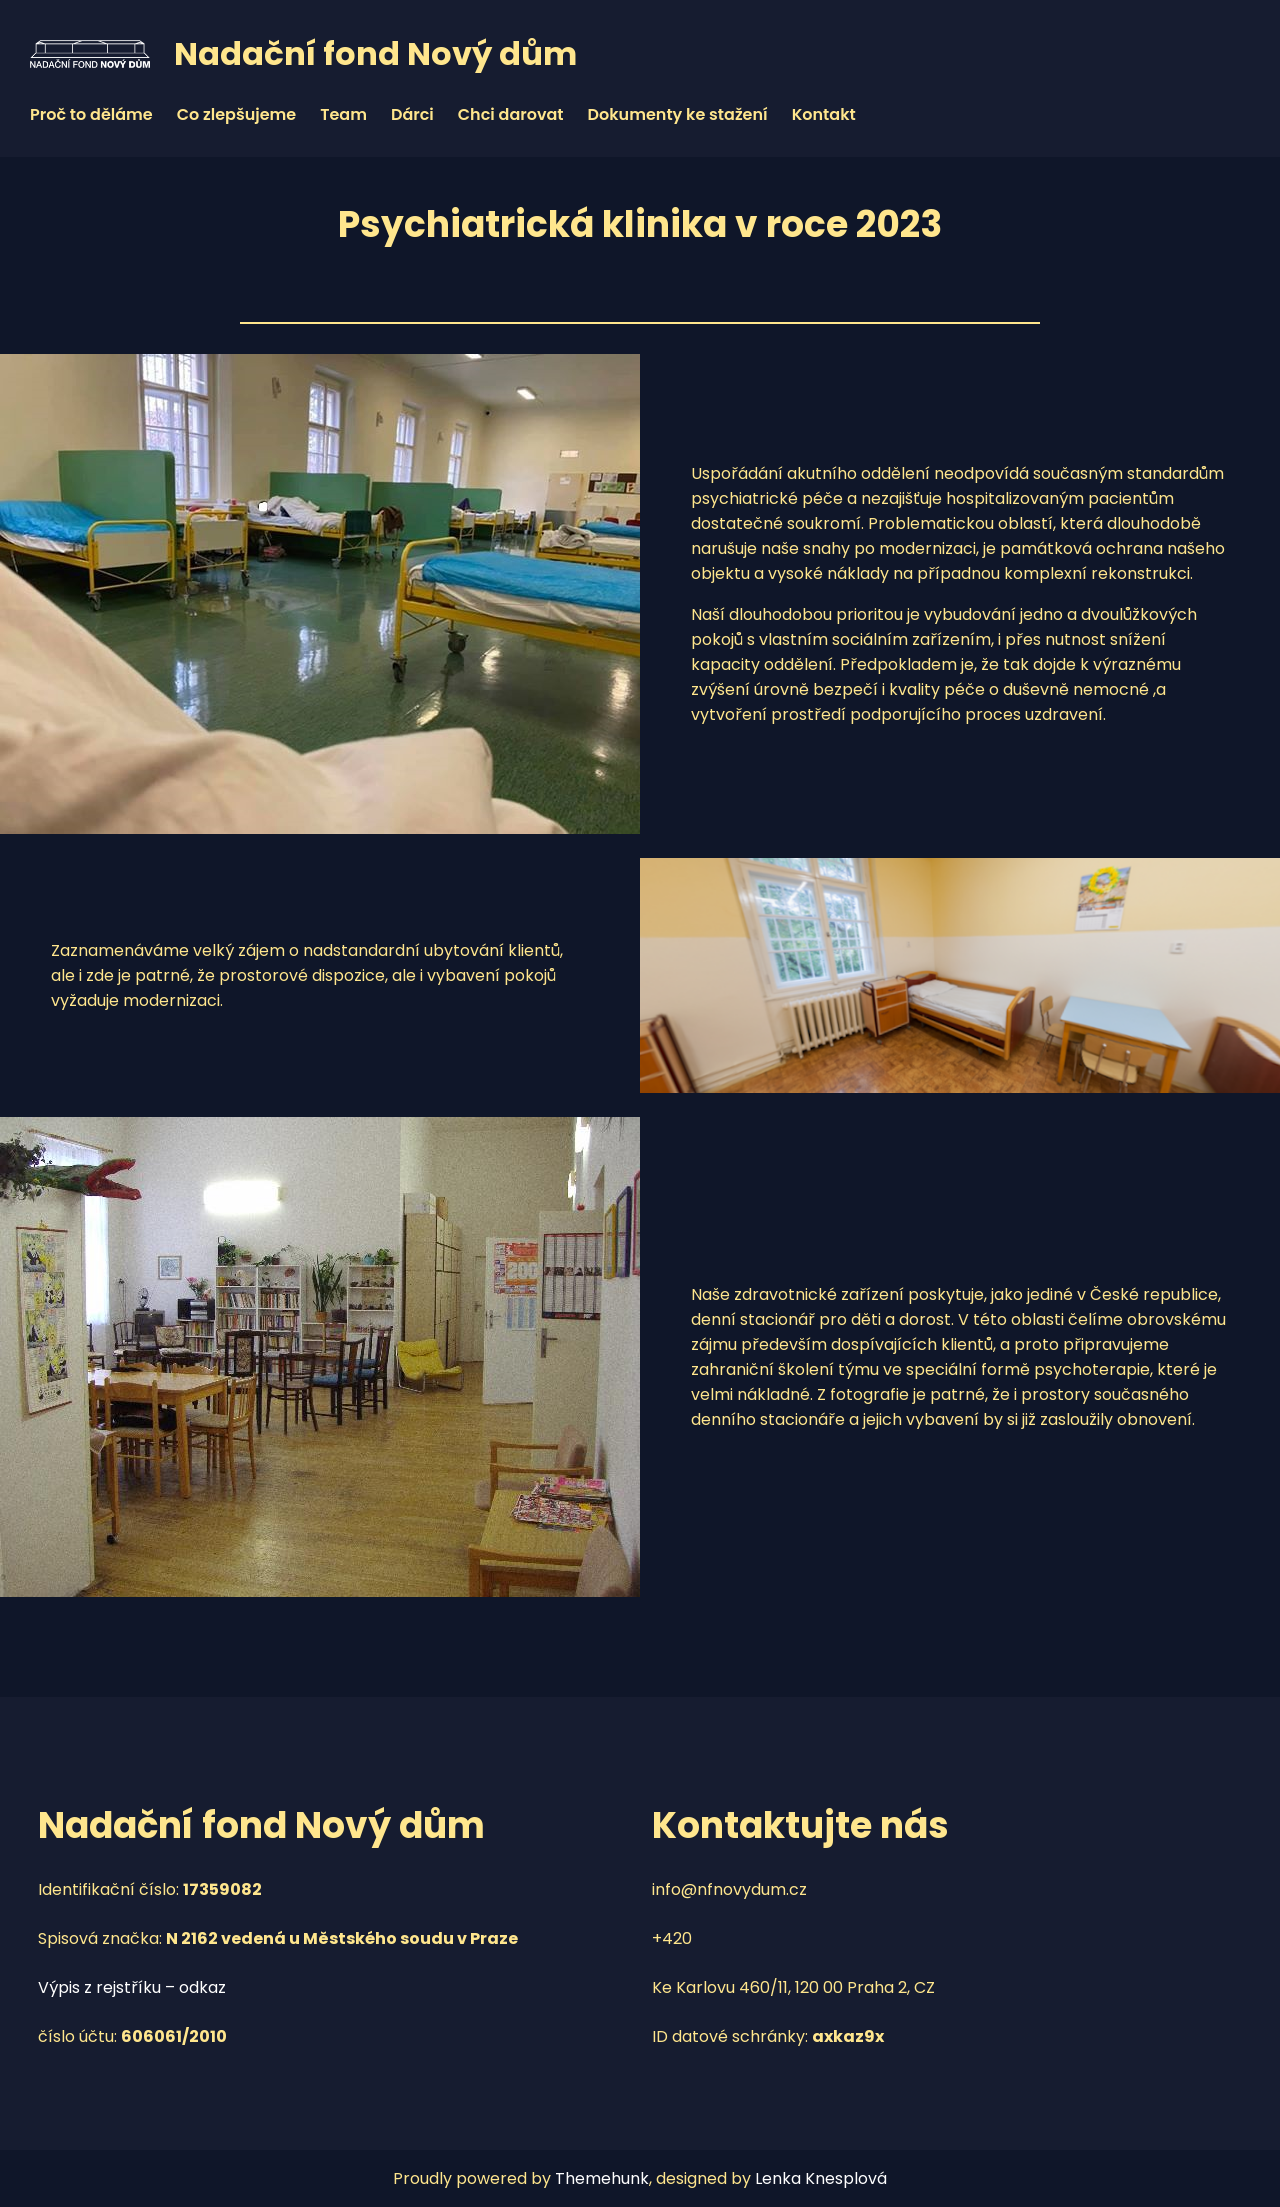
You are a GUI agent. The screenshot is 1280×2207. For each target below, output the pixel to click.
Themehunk (602, 2178)
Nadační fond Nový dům (375, 53)
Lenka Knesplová (821, 2178)
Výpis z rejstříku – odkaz (132, 1987)
